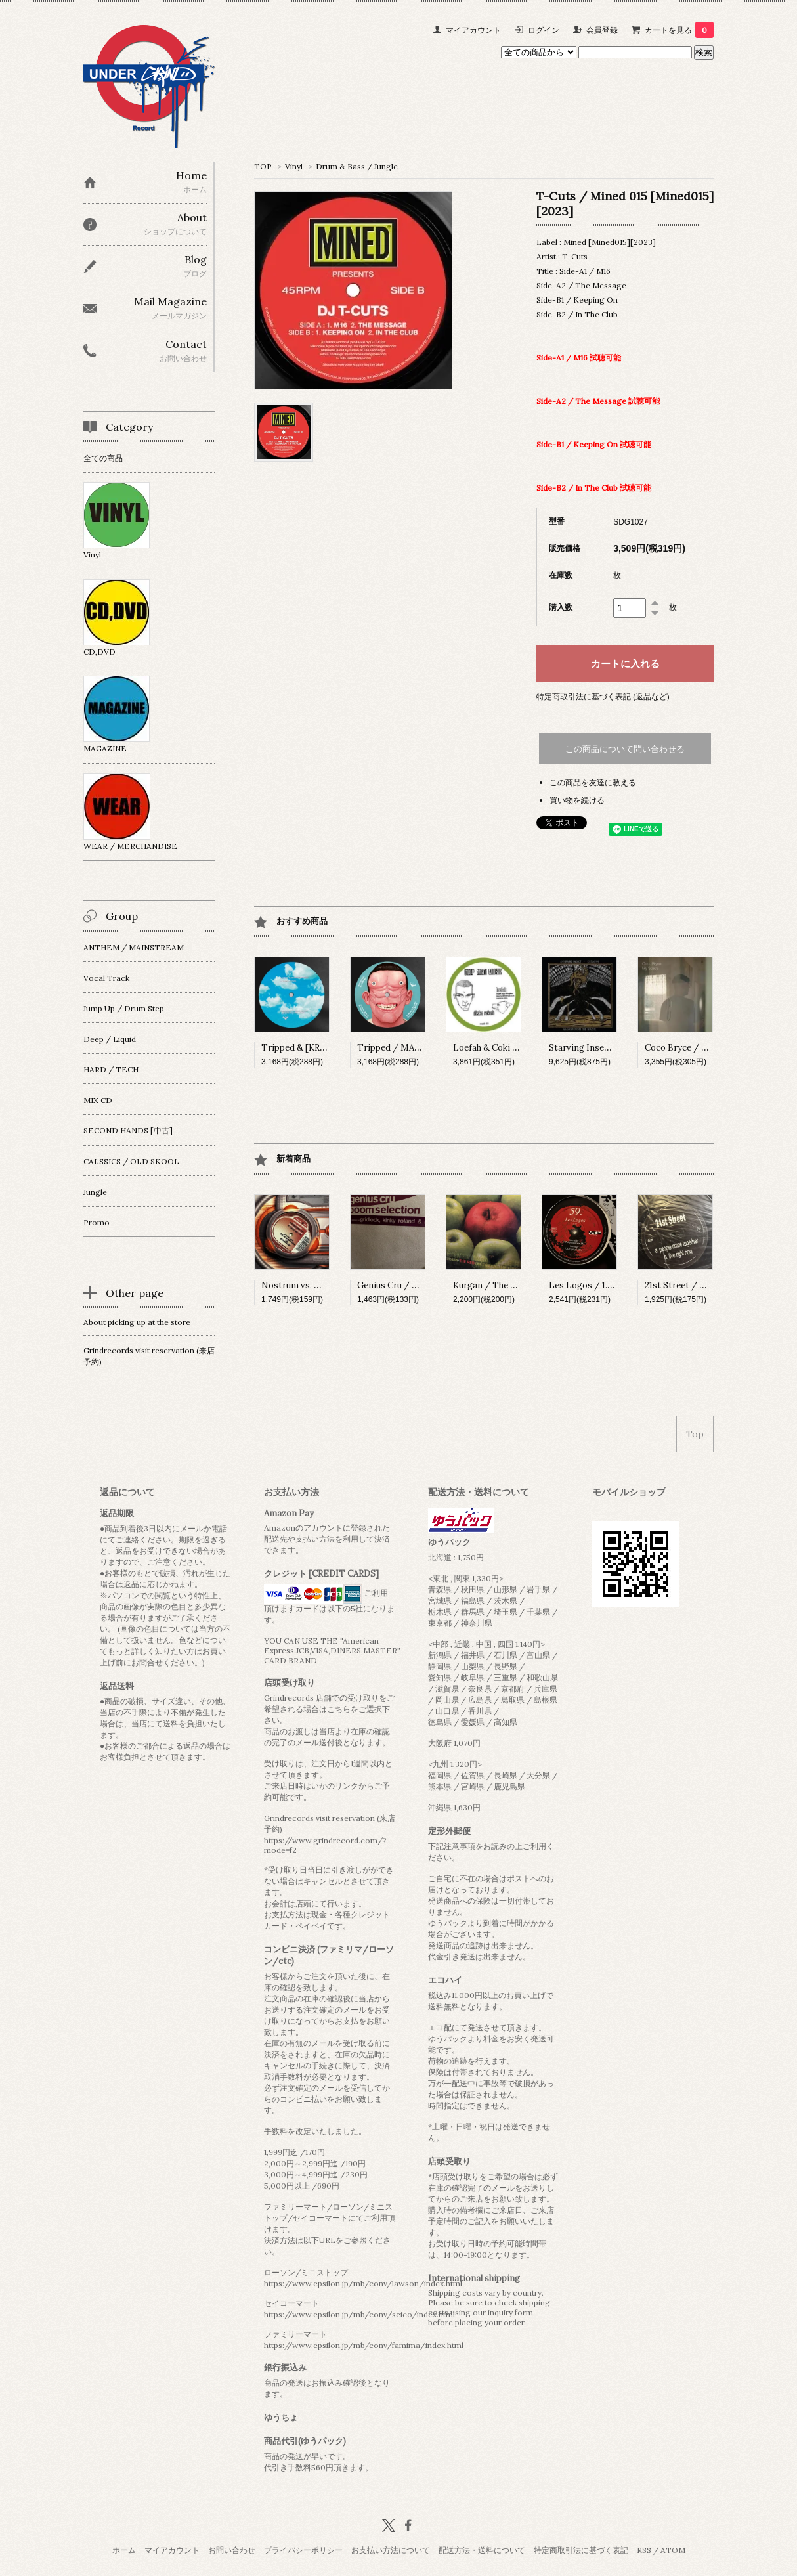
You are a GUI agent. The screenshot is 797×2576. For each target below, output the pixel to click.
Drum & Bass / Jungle (357, 166)
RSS (644, 2550)
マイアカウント (473, 30)
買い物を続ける (577, 800)
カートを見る (679, 30)
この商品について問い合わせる (625, 749)
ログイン (543, 30)
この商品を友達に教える (592, 782)
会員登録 (602, 30)
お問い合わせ (231, 2550)
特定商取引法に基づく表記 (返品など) (603, 696)
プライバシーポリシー (303, 2550)
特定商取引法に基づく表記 (581, 2550)
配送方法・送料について (482, 2550)
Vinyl (294, 166)
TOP (263, 166)
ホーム (124, 2550)
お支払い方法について (390, 2550)
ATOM (672, 2550)
